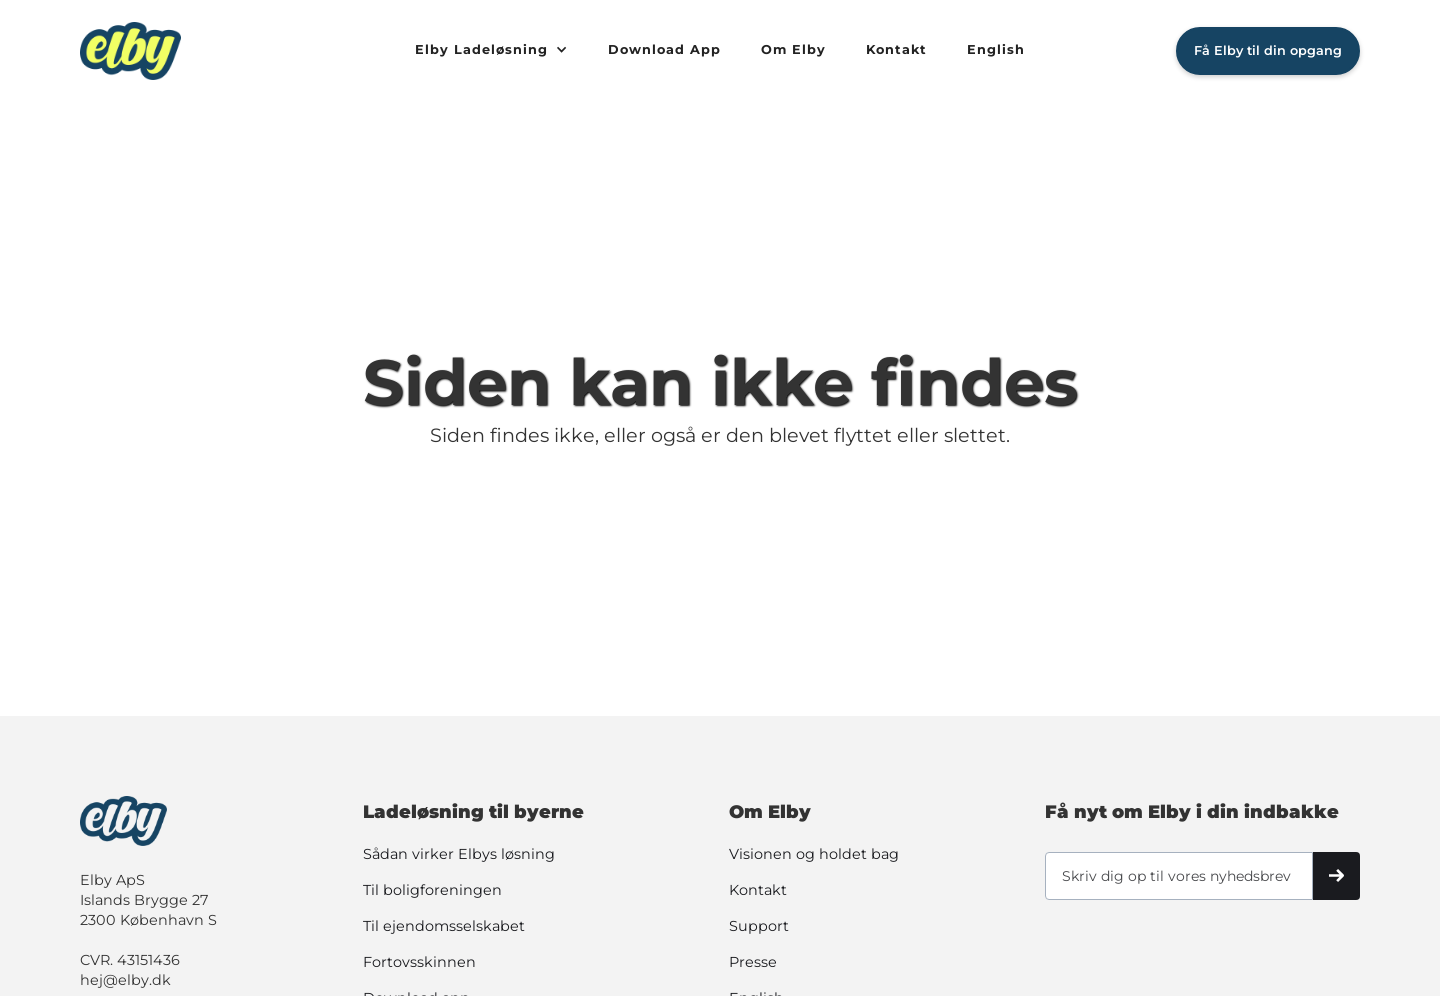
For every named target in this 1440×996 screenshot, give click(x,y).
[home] (237, 51)
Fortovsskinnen (419, 962)
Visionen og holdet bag (814, 854)
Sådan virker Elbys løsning (459, 854)
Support (759, 926)
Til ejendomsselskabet (444, 926)
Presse (753, 962)
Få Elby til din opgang (1268, 50)
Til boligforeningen (432, 890)
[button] (491, 51)
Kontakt (758, 890)
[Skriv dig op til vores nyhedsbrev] (1179, 876)
